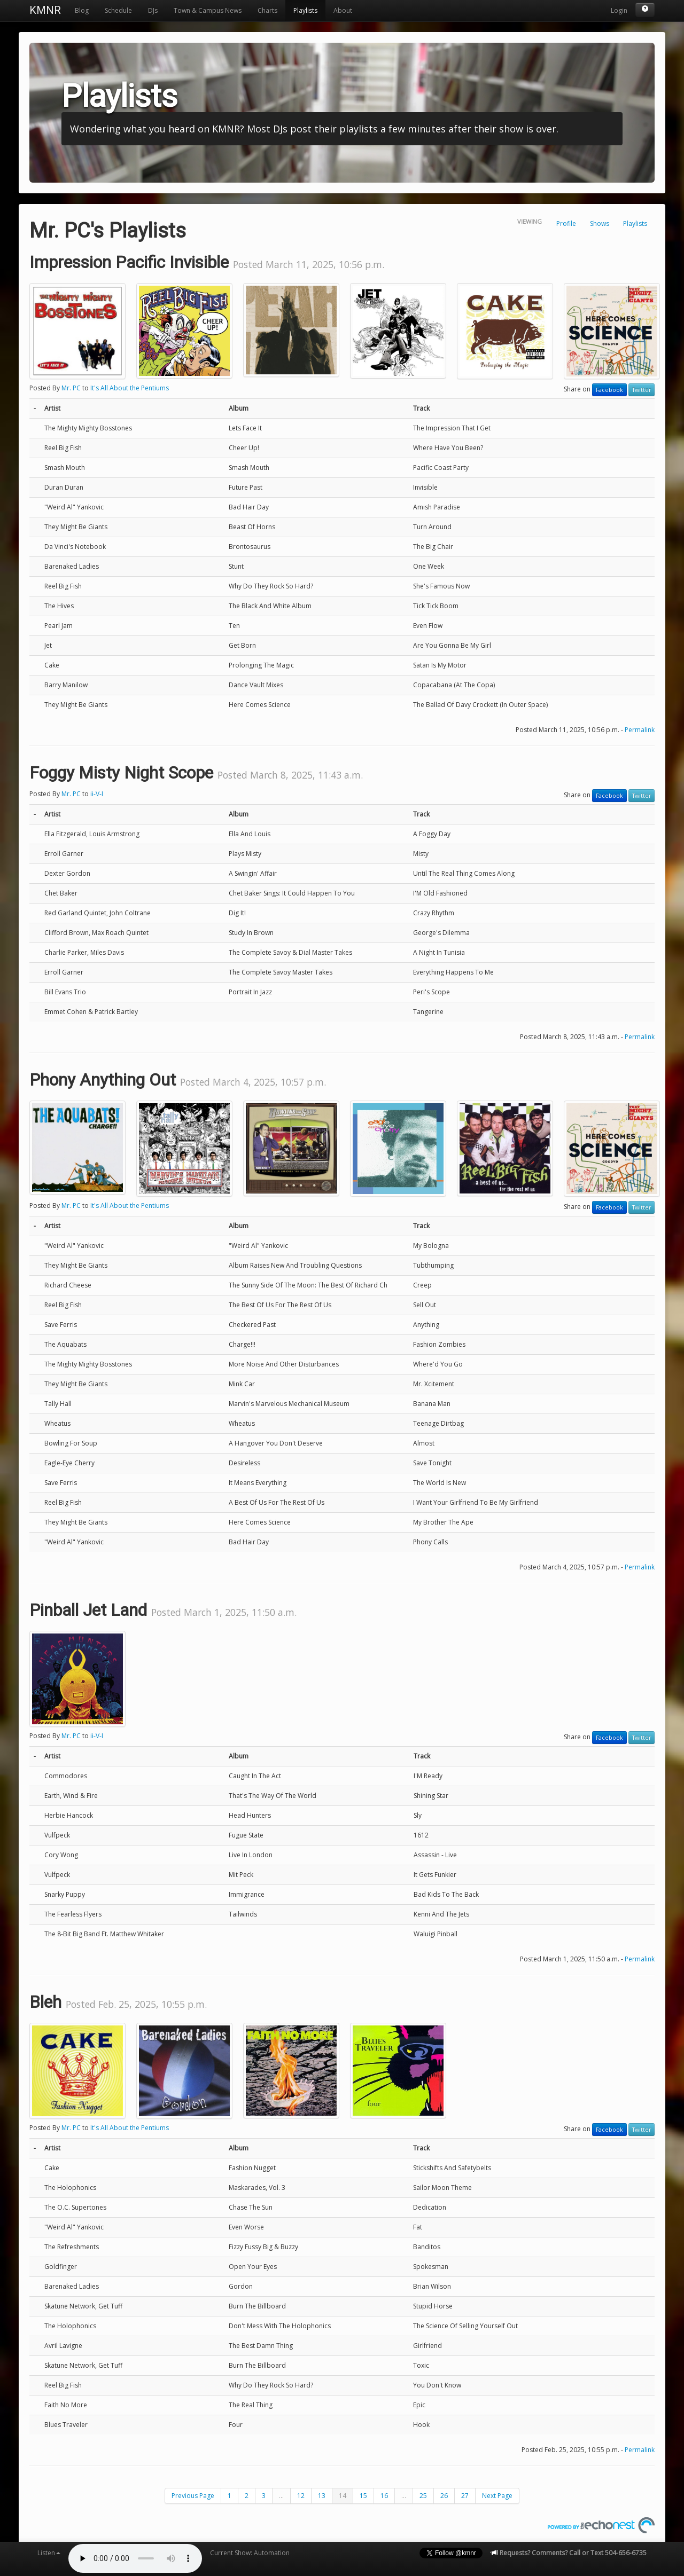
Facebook (609, 390)
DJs (153, 10)
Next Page (497, 2495)
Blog (82, 10)
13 (321, 2495)
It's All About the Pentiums (129, 387)
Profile (566, 223)
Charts (267, 10)
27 (465, 2495)
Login (619, 10)
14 (342, 2495)
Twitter (641, 390)
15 (363, 2495)
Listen (48, 2552)
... (281, 2495)
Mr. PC (71, 387)
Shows (599, 223)
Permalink (640, 729)
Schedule (118, 10)
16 (384, 2495)
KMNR (45, 10)
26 (444, 2495)
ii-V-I (96, 793)
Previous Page (193, 2495)
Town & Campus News (208, 10)
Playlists (305, 10)
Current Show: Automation (250, 2552)
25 (423, 2495)
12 (301, 2495)
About (342, 10)
